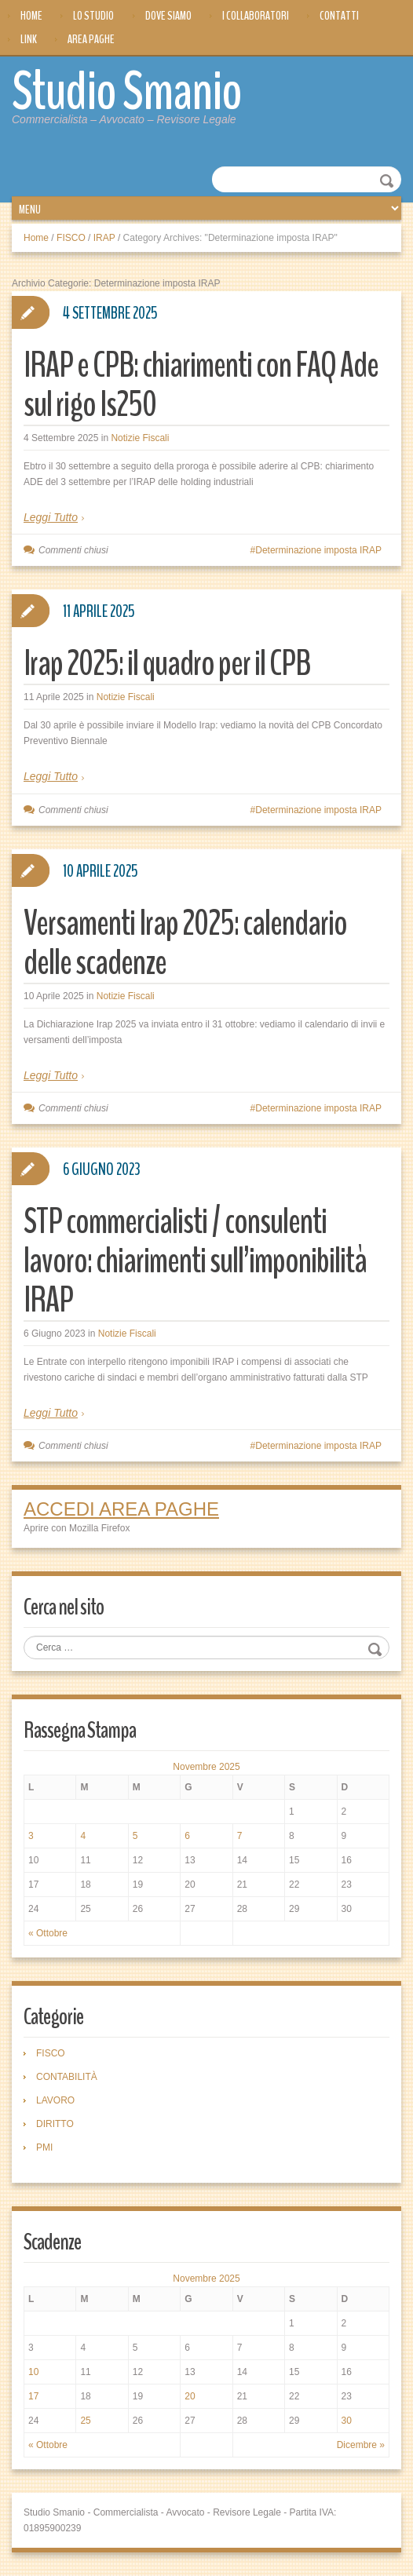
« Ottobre (48, 1933)
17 (33, 2396)
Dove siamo (168, 15)
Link (28, 39)
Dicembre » (361, 2444)
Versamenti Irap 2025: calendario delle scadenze (185, 943)
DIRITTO (55, 2123)
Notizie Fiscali (140, 437)
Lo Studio (93, 15)
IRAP (104, 237)
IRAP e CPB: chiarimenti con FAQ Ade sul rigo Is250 (201, 385)
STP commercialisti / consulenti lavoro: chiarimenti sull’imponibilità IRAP (195, 1261)
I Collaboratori (255, 15)
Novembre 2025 (206, 1766)
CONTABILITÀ (66, 2076)
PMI (44, 2147)
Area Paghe (91, 39)
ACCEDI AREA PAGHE (121, 1509)
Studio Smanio (127, 91)
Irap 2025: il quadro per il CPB (167, 664)
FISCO (71, 237)
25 (85, 2420)
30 (347, 2420)
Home (31, 15)
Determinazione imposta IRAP (318, 550)
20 (190, 2396)
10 (33, 2371)
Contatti (339, 15)
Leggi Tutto (51, 517)
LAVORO (55, 2100)
